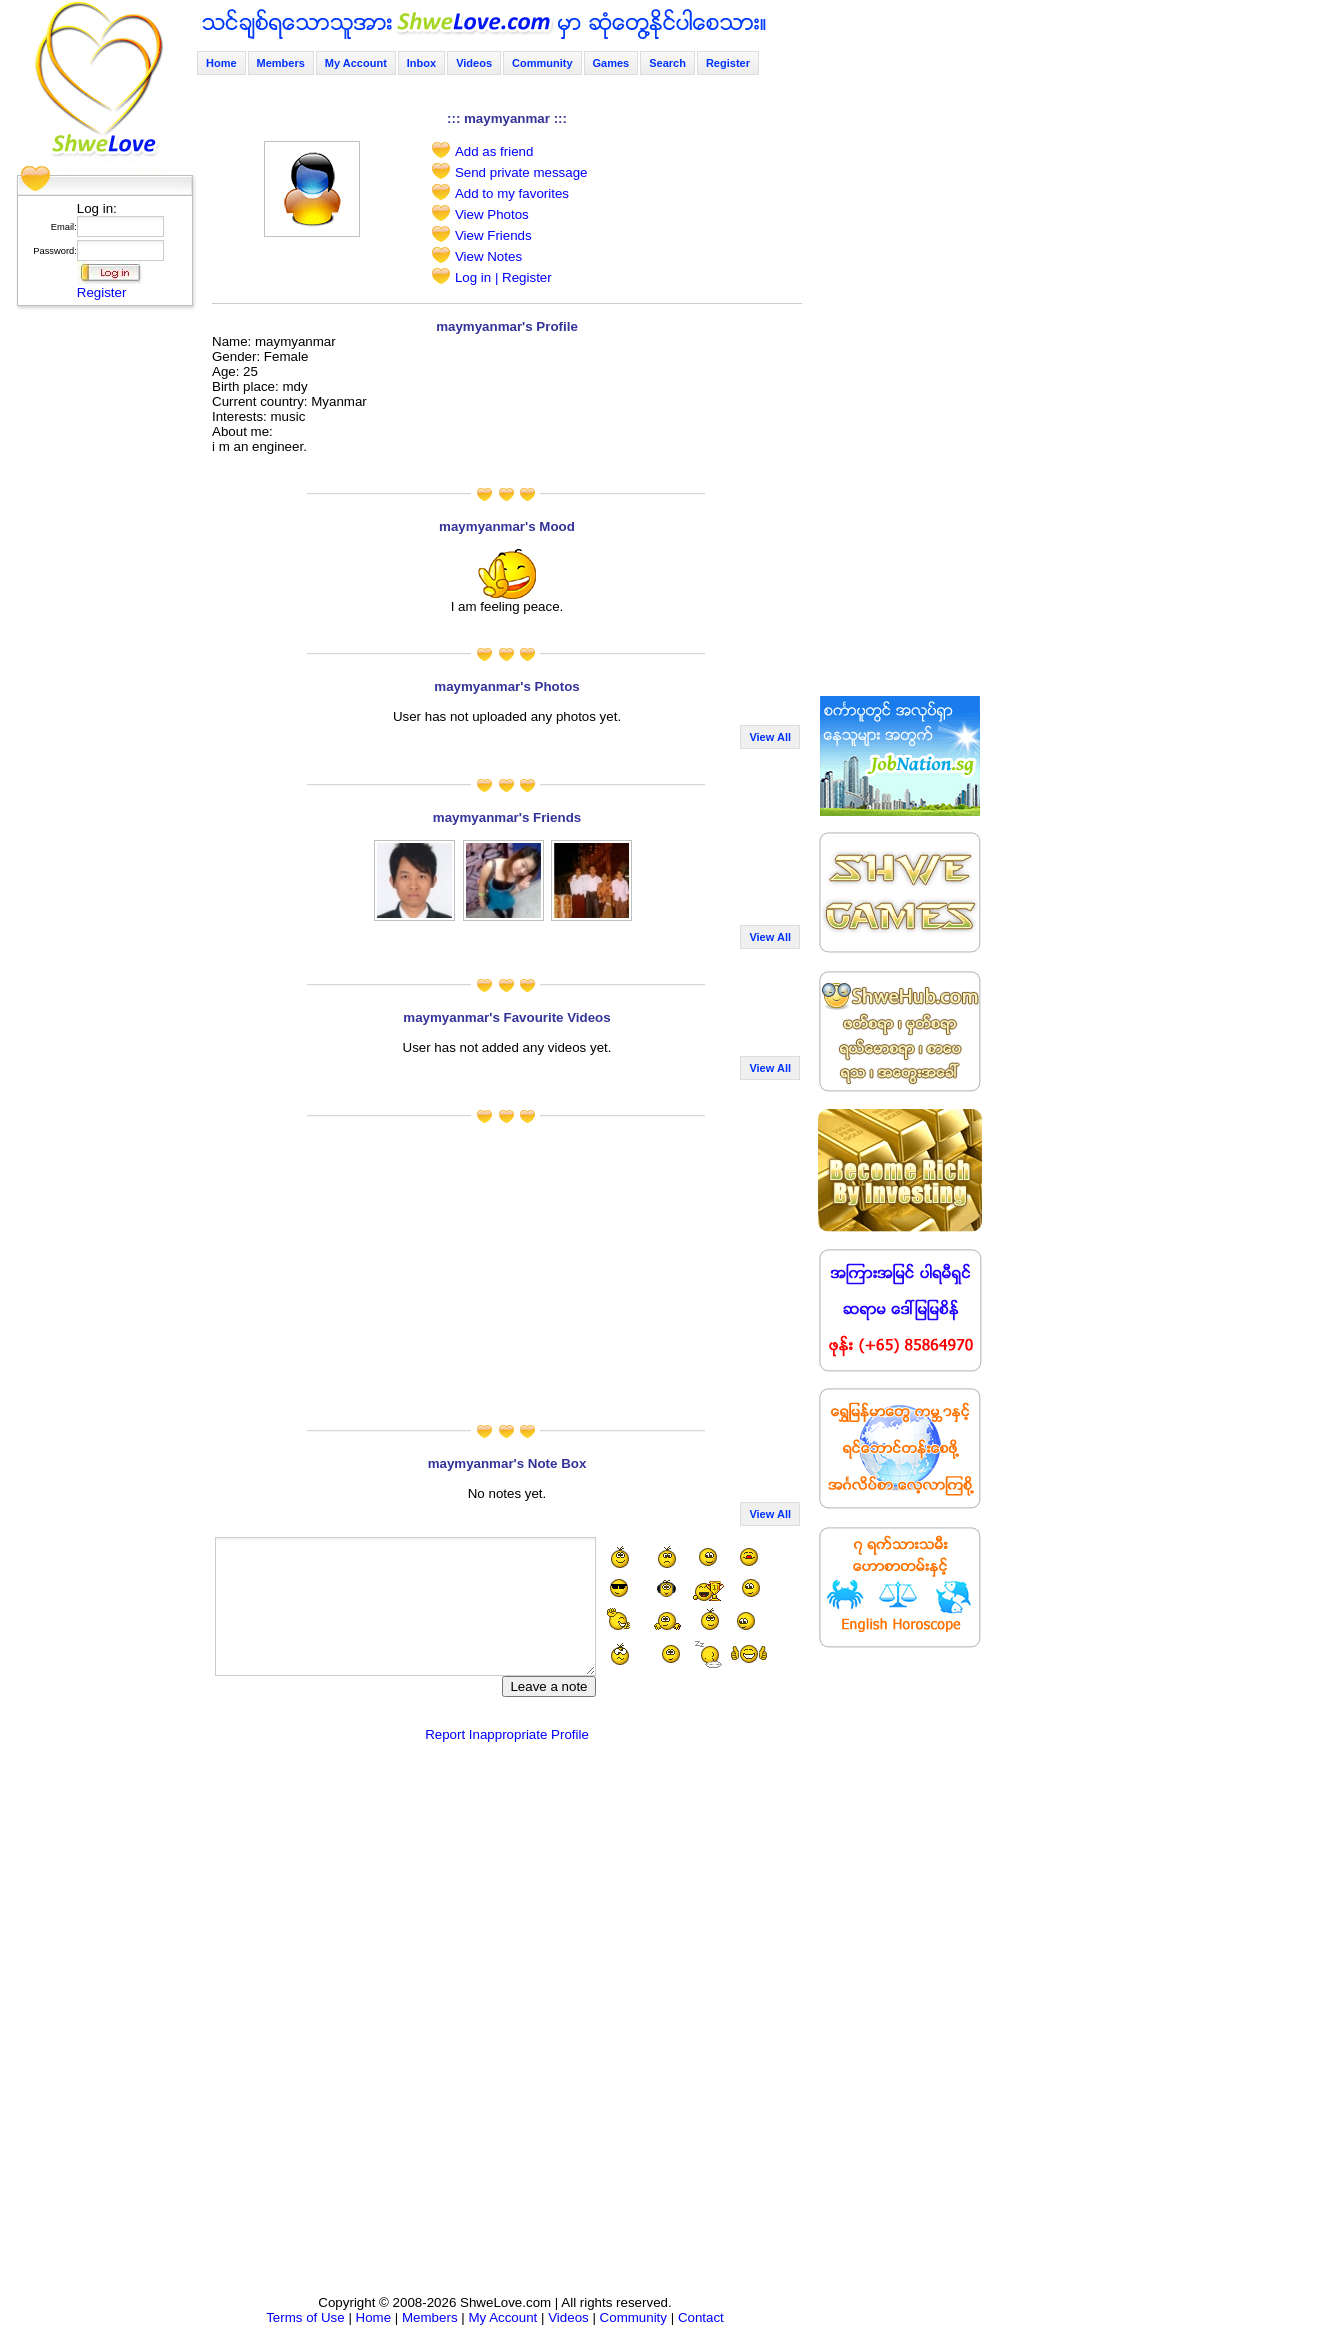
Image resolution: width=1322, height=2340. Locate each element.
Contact (701, 2317)
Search (667, 63)
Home (221, 63)
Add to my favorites (512, 193)
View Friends (493, 235)
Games (611, 63)
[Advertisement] (99, 615)
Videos (474, 63)
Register (102, 292)
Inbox (421, 63)
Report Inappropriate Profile (507, 1734)
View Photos (492, 214)
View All (770, 737)
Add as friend (494, 151)
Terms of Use (305, 2317)
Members (281, 63)
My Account (356, 63)
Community (542, 63)
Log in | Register (503, 277)
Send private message (521, 172)
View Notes (488, 256)
